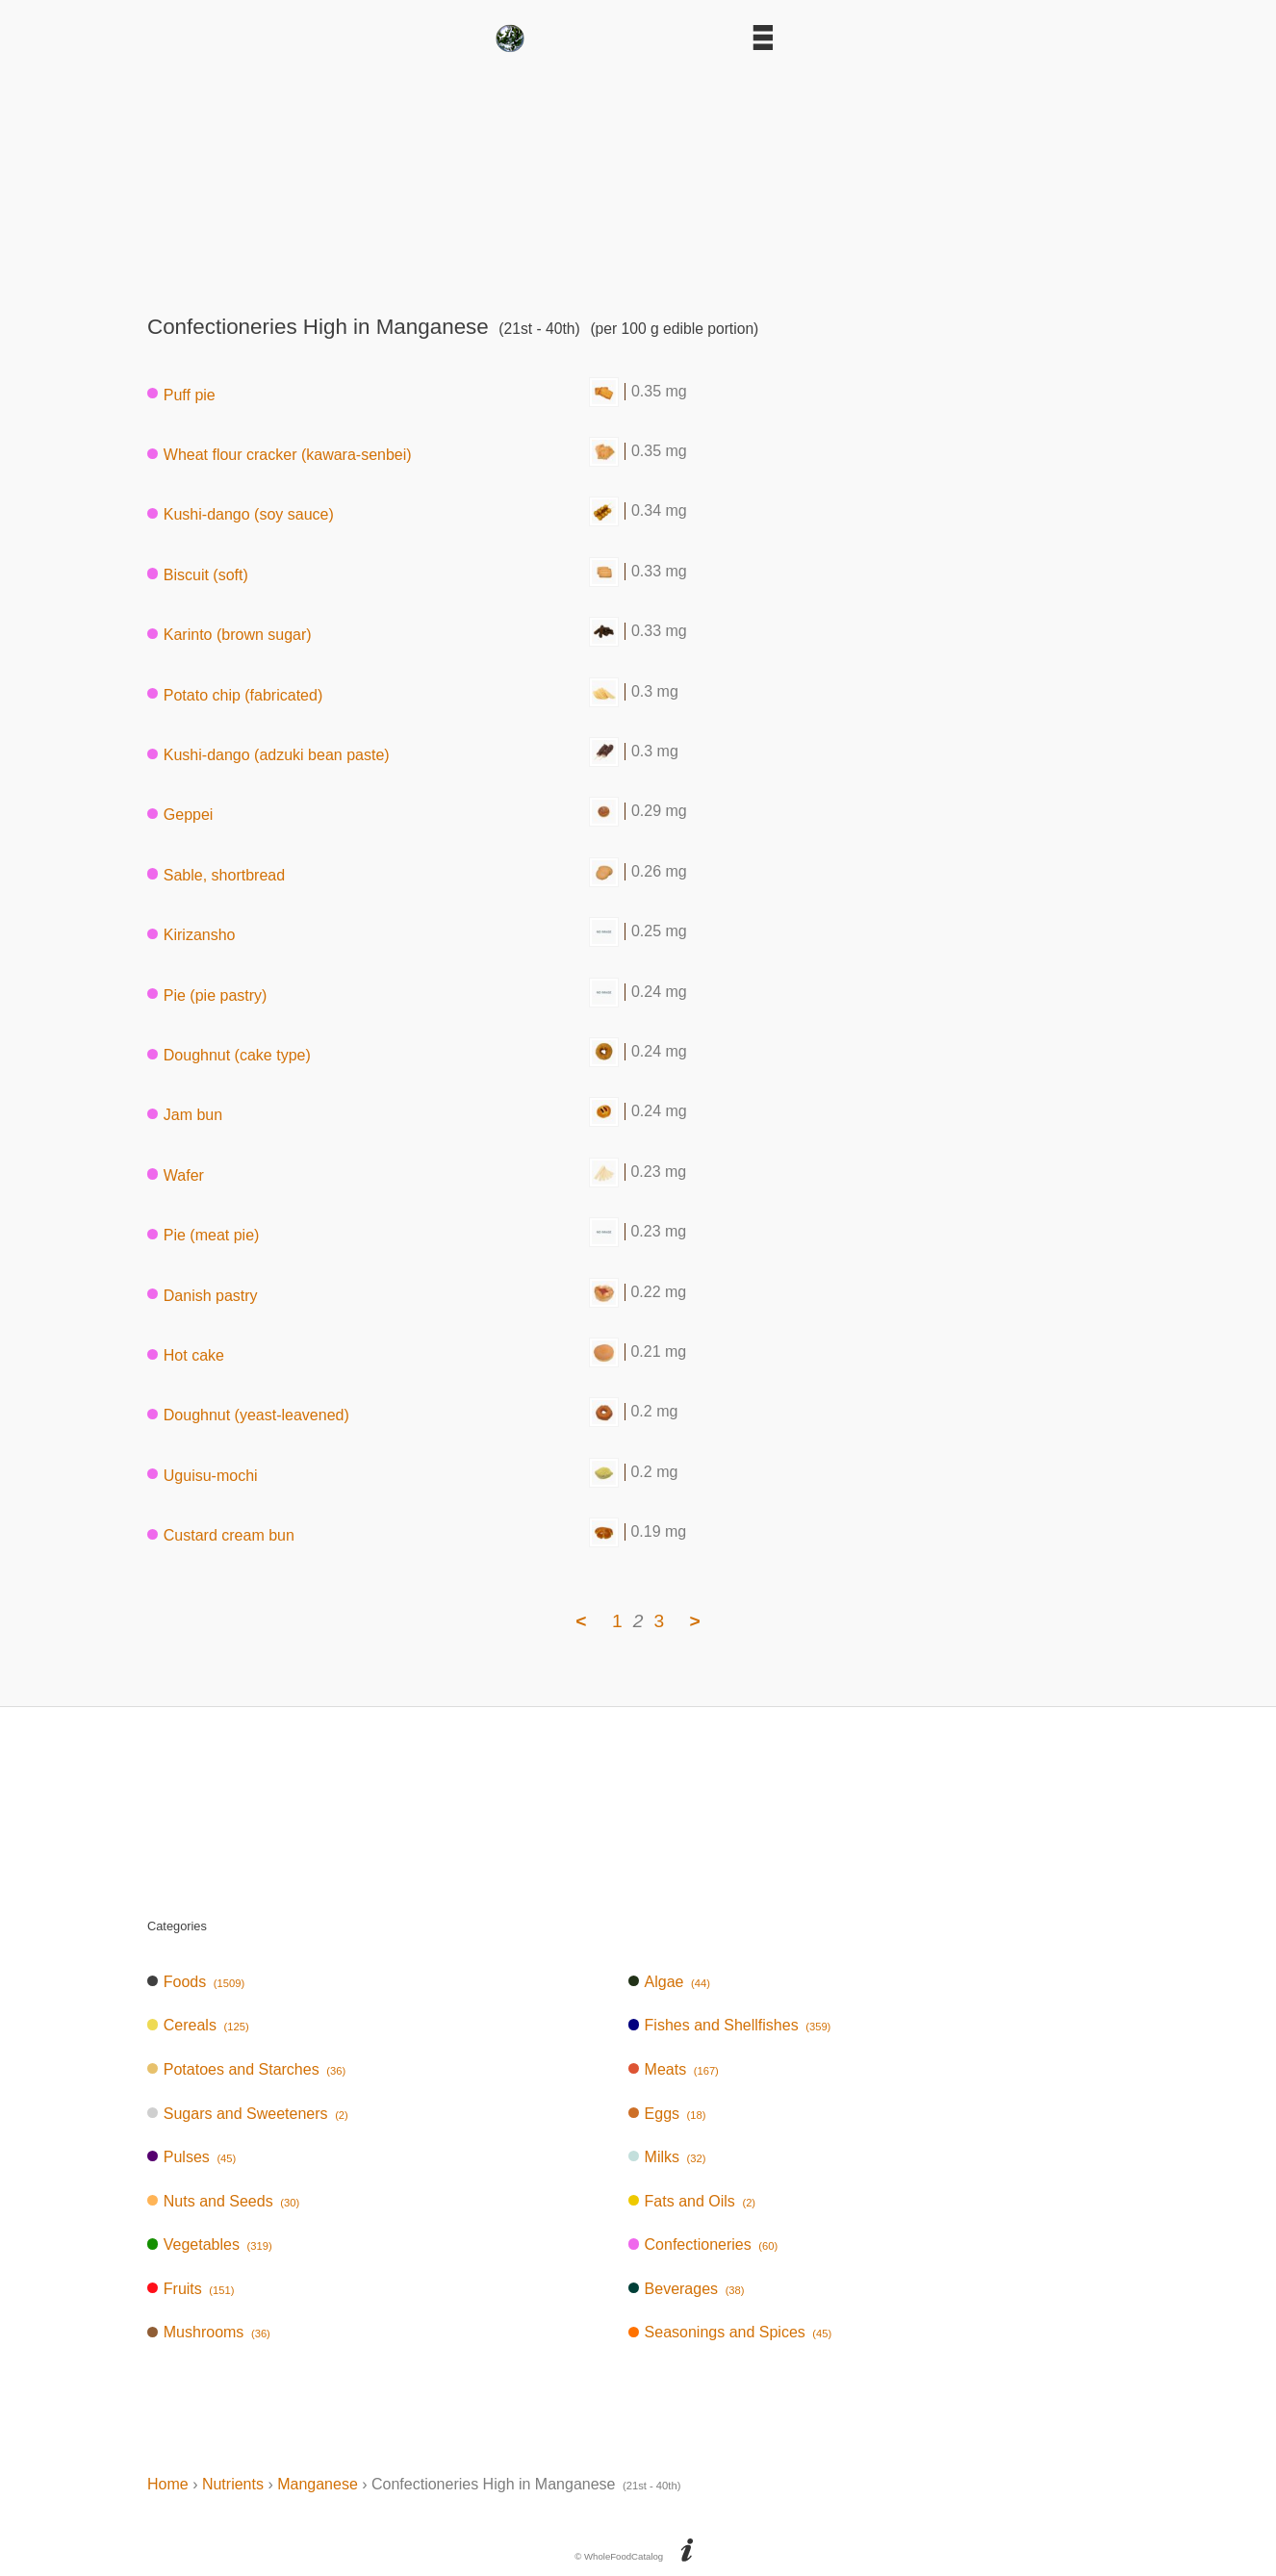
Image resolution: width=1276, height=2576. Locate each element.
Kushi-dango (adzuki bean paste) (268, 755)
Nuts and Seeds (223, 2201)
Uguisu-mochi (202, 1475)
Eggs (667, 2113)
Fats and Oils (691, 2201)
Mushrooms (208, 2332)
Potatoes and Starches (246, 2069)
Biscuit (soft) (197, 574)
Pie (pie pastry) (207, 994)
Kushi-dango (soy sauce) (240, 514)
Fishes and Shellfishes (729, 2025)
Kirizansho (191, 935)
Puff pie (181, 394)
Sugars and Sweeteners (247, 2113)
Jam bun (184, 1115)
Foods (195, 1982)
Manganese (317, 2484)
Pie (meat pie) (203, 1235)
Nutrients (233, 2484)
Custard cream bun (220, 1535)
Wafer (175, 1174)
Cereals (198, 2025)
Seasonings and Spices (730, 2332)
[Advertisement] (638, 177)
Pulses (191, 2157)
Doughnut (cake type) (229, 1055)
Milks (667, 2157)
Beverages (686, 2289)
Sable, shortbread (216, 874)
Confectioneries (703, 2244)
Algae (669, 1982)
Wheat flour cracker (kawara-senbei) (279, 454)
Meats (673, 2069)
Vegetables (209, 2244)
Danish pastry (202, 1295)
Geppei (180, 814)
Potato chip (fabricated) (234, 694)
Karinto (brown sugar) (229, 634)
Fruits (190, 2289)
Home (168, 2484)
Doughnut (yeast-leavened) (248, 1415)
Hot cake (185, 1354)
